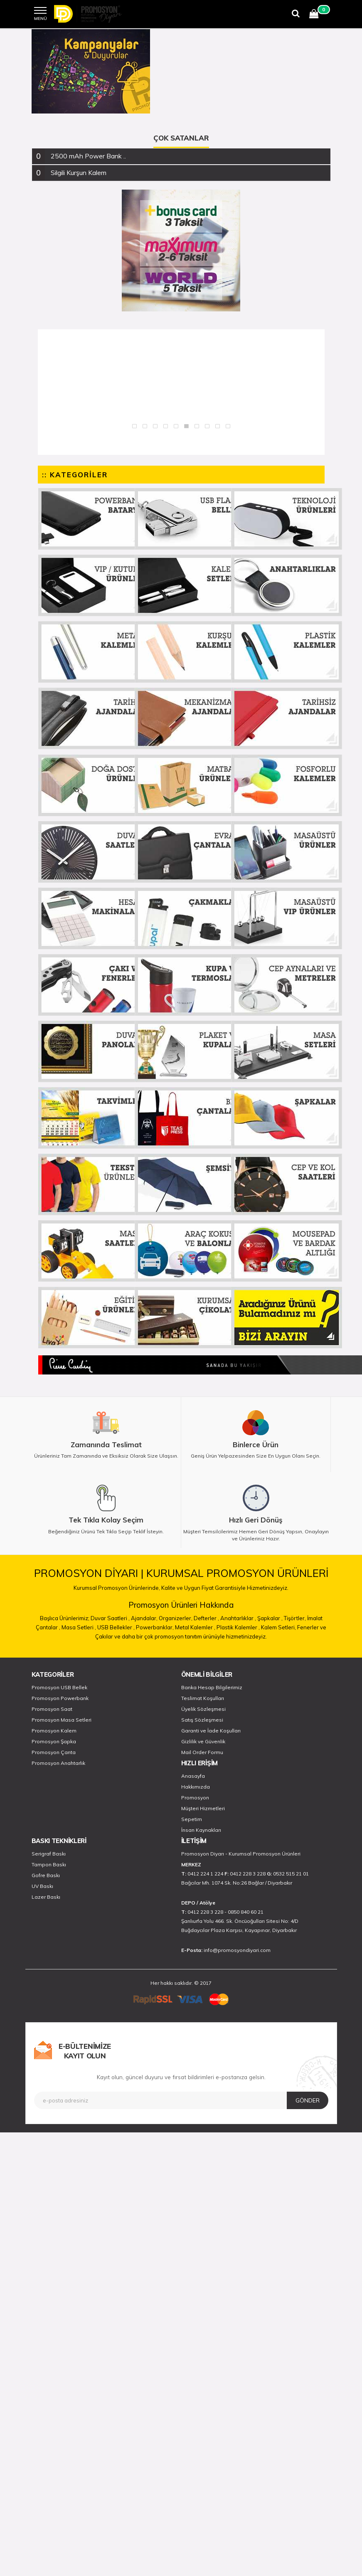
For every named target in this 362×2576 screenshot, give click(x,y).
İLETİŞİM (194, 1841)
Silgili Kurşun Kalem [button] (78, 172)
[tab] (181, 156)
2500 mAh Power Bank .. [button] (88, 156)
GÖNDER (308, 2100)
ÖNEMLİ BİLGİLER (207, 1674)
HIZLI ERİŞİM (199, 1763)
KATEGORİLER (53, 1674)
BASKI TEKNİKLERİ (59, 1841)
